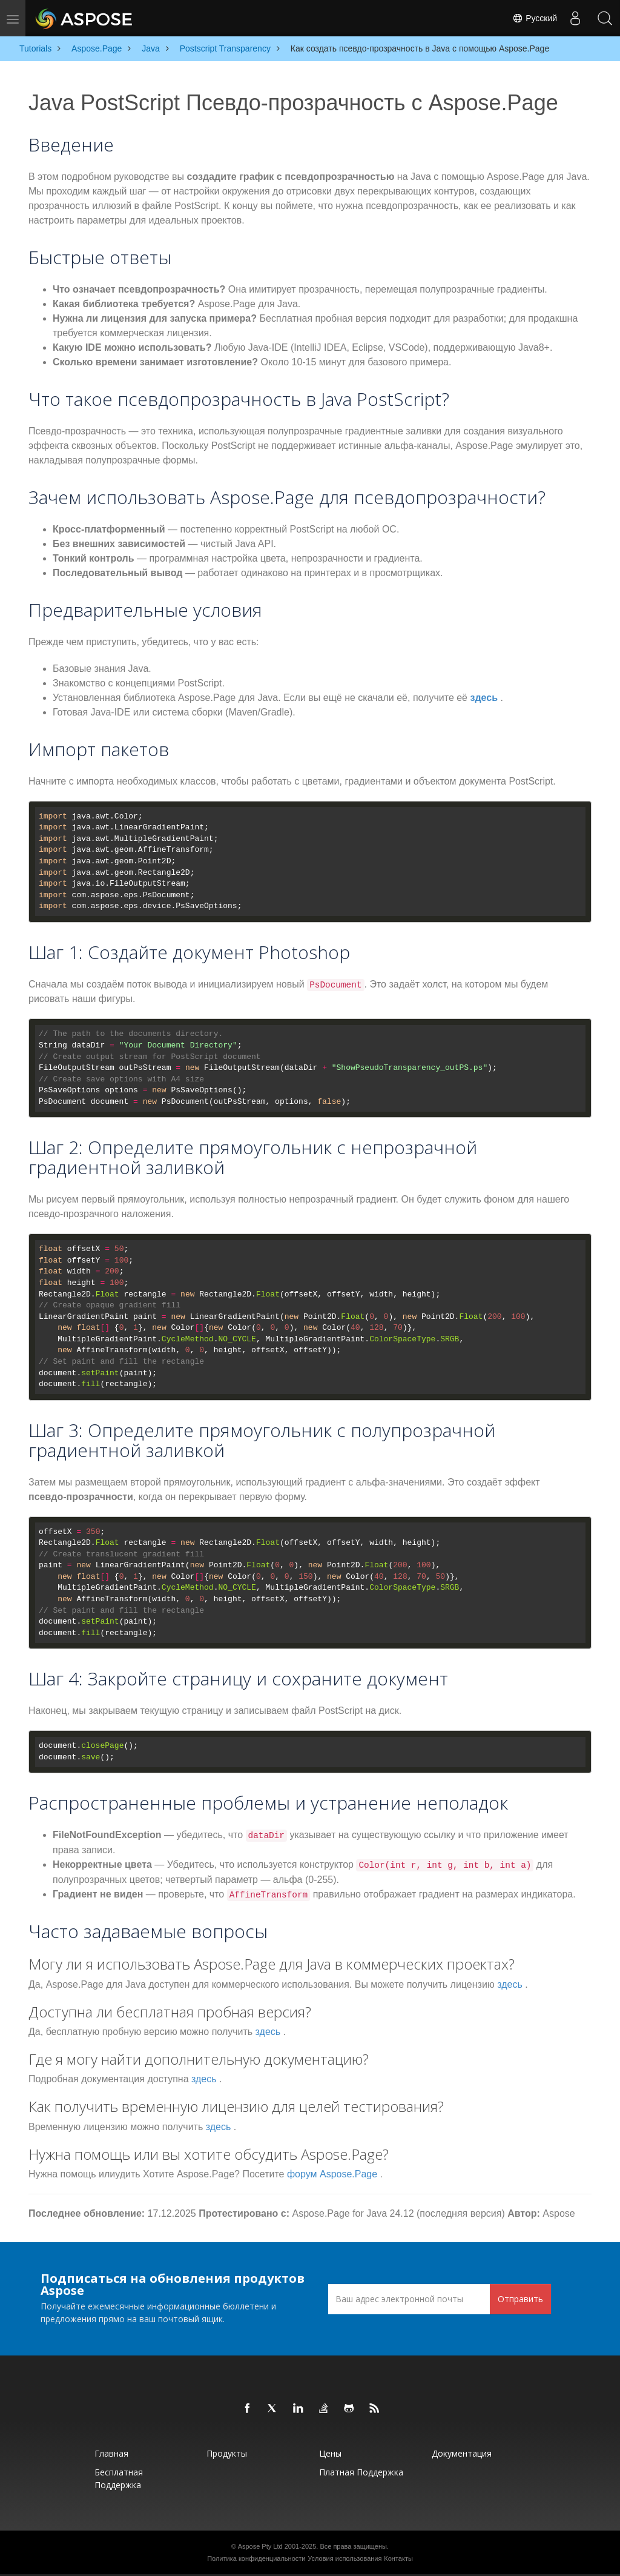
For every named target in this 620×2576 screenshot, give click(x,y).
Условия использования (344, 2558)
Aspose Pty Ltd (260, 2546)
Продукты (226, 2453)
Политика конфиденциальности (256, 2558)
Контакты (398, 2558)
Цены (330, 2453)
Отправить (520, 2299)
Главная (111, 2453)
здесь (484, 697)
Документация (462, 2453)
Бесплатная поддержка (118, 2478)
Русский (534, 18)
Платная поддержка (361, 2472)
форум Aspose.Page (332, 2174)
